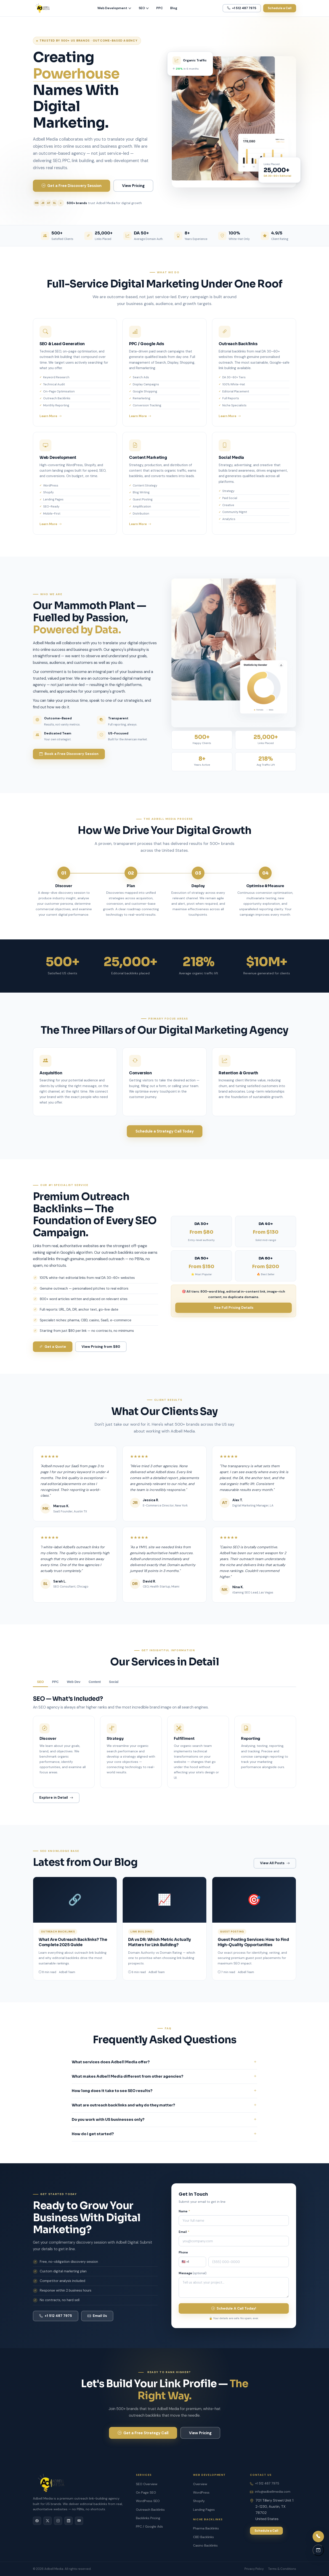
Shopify (199, 2501)
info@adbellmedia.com (270, 2492)
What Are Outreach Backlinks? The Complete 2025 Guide (73, 1942)
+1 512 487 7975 (241, 8)
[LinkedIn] (68, 2521)
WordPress (201, 2492)
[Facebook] (37, 2521)
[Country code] (192, 2262)
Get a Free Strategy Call (143, 2432)
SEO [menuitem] (144, 8)
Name (184, 2211)
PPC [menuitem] (159, 8)
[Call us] (318, 2536)
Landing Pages (204, 2510)
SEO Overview (146, 2484)
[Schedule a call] (318, 2550)
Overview (200, 2484)
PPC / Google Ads (149, 2526)
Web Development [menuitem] (114, 8)
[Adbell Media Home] (42, 8)
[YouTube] (79, 2521)
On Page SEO (146, 2492)
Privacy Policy (254, 2569)
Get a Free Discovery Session (71, 185)
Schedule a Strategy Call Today (164, 1131)
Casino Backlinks (205, 2545)
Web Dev (73, 1682)
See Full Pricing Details (233, 1307)
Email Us (97, 2315)
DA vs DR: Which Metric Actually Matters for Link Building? (159, 1942)
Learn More (230, 416)
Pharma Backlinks (206, 2528)
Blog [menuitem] (173, 8)
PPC (55, 1682)
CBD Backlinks (203, 2537)
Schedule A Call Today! (233, 2308)
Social (113, 1682)
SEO (40, 1682)
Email (184, 2232)
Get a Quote (52, 1346)
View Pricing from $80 (101, 1346)
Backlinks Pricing (148, 2518)
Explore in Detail (56, 1797)
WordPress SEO (148, 2501)
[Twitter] (47, 2521)
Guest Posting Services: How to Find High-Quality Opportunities (253, 1942)
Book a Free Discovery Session (68, 754)
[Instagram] (58, 2521)
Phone (183, 2252)
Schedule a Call (280, 8)
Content (95, 1682)
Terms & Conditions (282, 2569)
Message (193, 2273)
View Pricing (133, 185)
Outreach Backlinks (150, 2510)
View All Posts (275, 1863)
